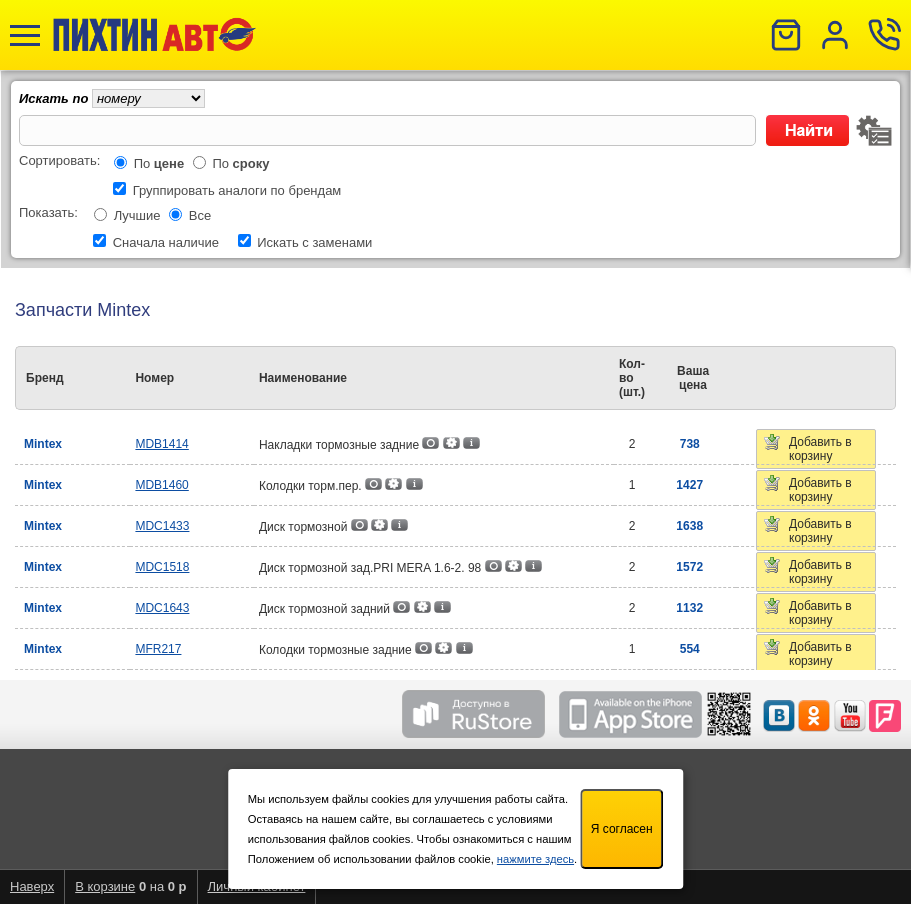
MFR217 (158, 649)
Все (200, 215)
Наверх (32, 886)
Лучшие (137, 215)
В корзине (105, 886)
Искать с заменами (314, 242)
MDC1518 (162, 567)
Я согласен (622, 829)
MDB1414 (161, 444)
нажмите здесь (535, 859)
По (159, 163)
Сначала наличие (166, 242)
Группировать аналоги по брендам (237, 190)
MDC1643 (162, 608)
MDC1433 (162, 526)
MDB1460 (161, 485)
